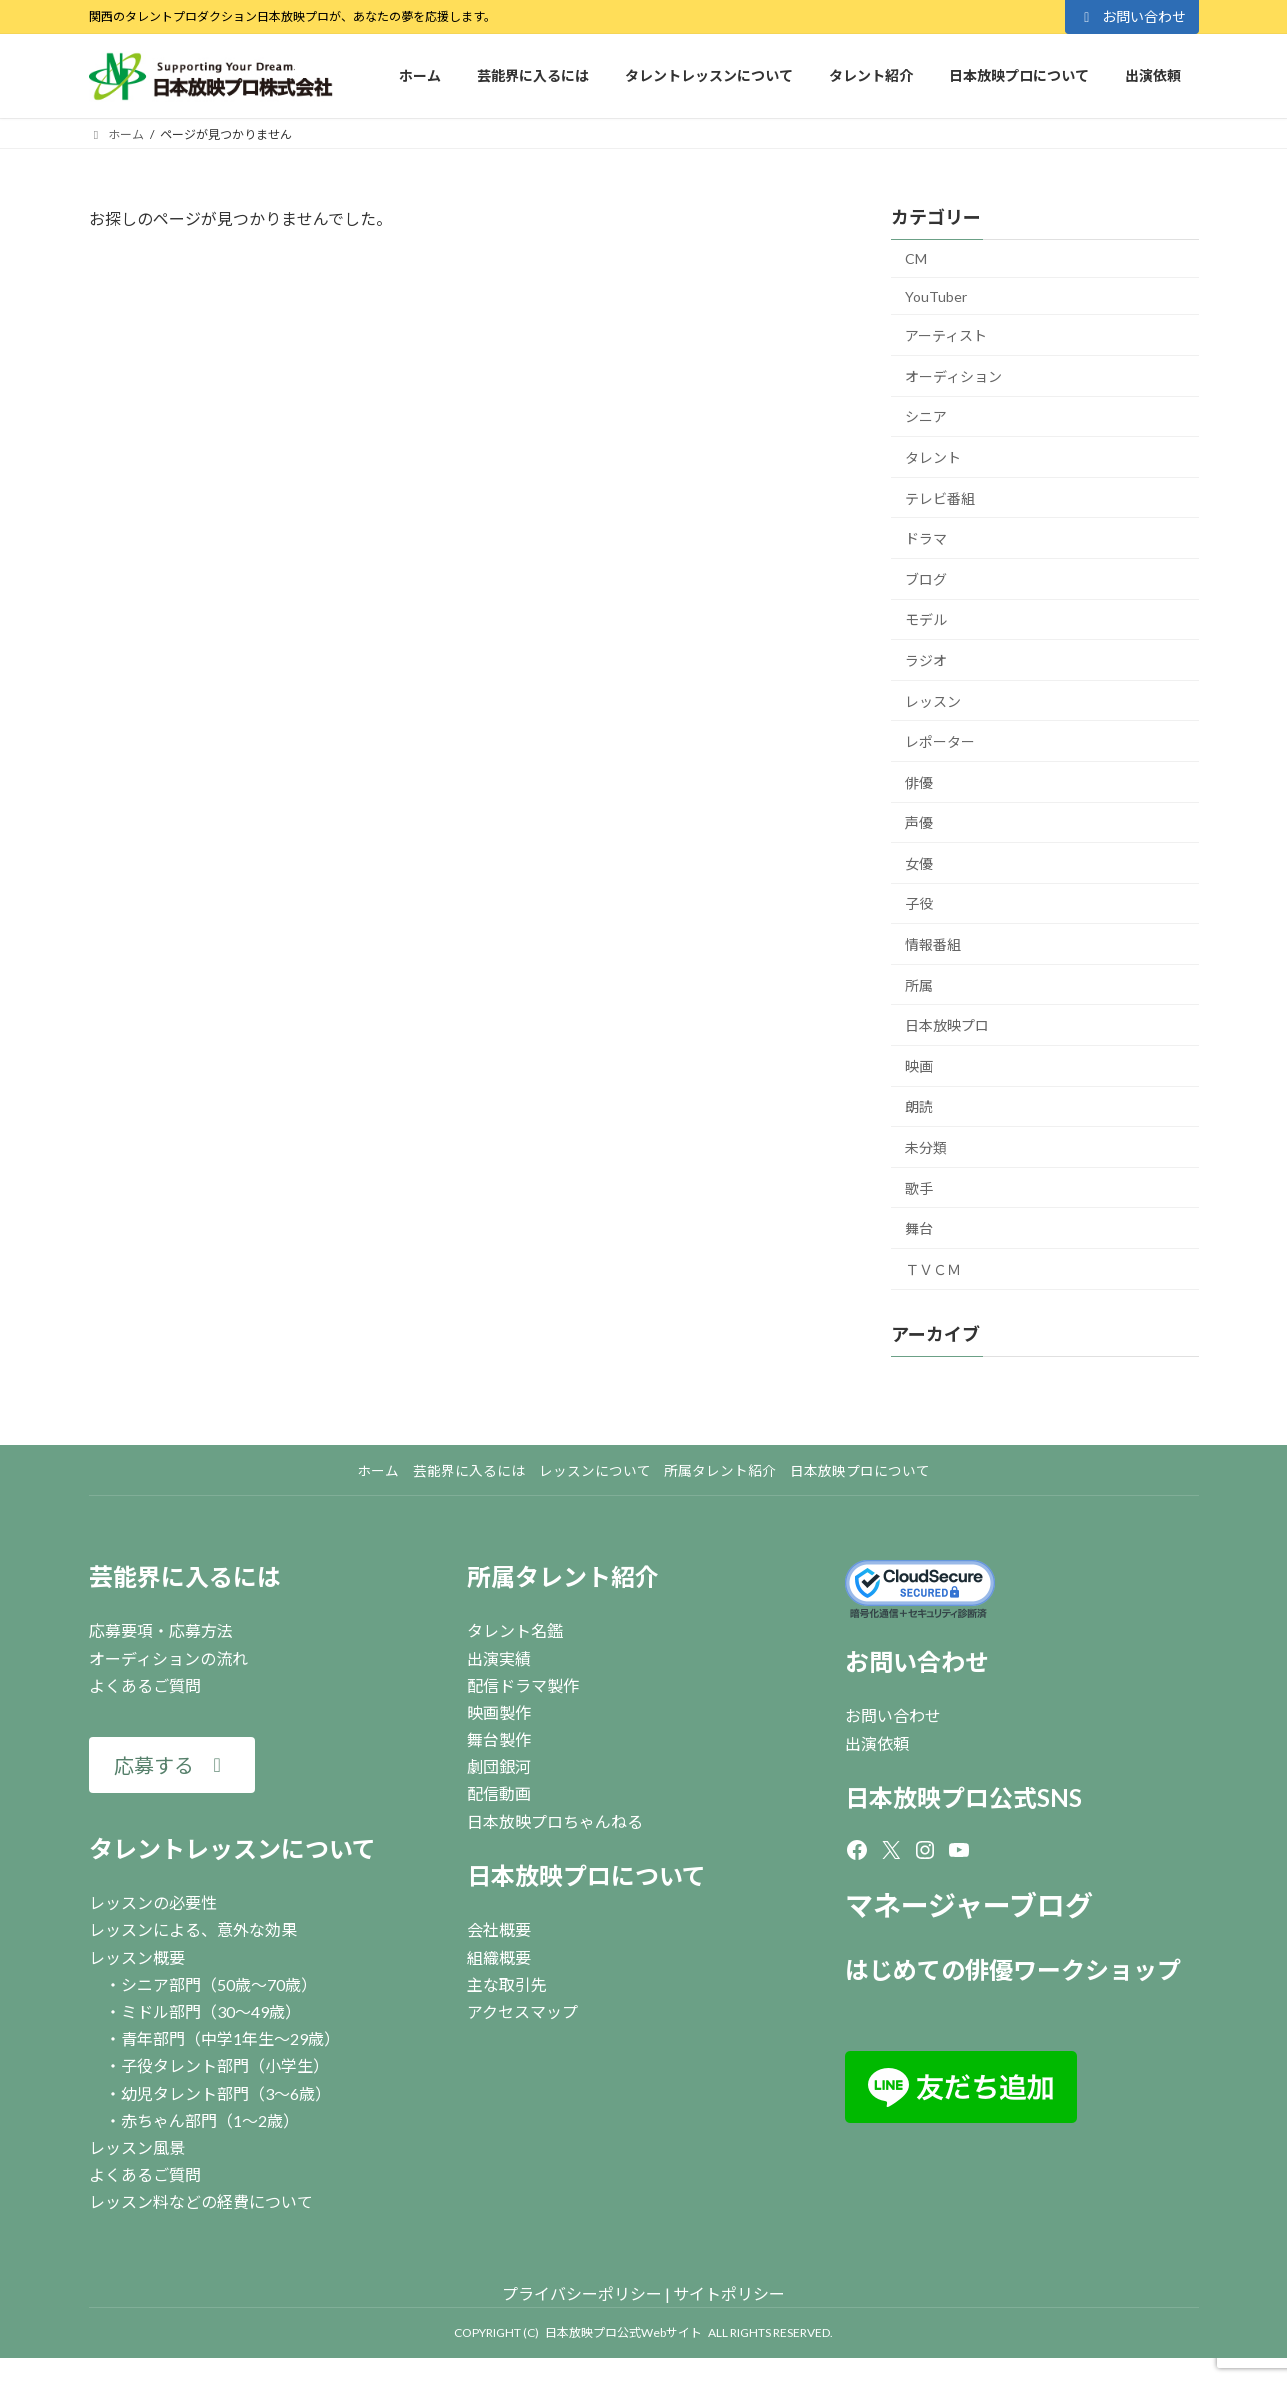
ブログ (926, 579)
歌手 (919, 1188)
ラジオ (926, 660)
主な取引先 (507, 1984)
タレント (933, 457)
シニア (926, 416)
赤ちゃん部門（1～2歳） (210, 2120)
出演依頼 (877, 1743)
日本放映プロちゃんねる (555, 1821)
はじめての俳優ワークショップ (1013, 1969)
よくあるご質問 (145, 1685)
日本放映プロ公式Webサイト (623, 2332)
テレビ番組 (940, 497)
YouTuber (936, 296)
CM (916, 258)
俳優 (919, 782)
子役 (919, 903)
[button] (172, 1765)
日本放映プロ (947, 1025)
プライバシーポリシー (582, 2293)
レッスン (933, 700)
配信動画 (499, 1793)
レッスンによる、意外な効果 (193, 1929)
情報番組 (933, 944)
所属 (919, 985)
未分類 (926, 1147)
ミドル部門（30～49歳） (211, 2011)
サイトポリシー (729, 2293)
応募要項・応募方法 (161, 1630)
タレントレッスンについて (232, 1848)
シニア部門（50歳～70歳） (219, 1984)
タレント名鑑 (515, 1630)
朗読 (919, 1106)
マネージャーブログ (969, 1905)
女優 (919, 863)
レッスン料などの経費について (201, 2201)
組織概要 (499, 1957)
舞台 (919, 1228)
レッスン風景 (137, 2147)
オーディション (953, 376)
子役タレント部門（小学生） (225, 2065)
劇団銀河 (499, 1766)
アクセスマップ (522, 2011)
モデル (926, 619)
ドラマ (926, 538)
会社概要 (499, 1929)
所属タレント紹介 (563, 1576)
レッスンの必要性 (153, 1902)
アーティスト (946, 335)
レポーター (940, 741)
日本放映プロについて (586, 1875)
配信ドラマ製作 (523, 1685)
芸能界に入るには (185, 1576)
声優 (919, 822)
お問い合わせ (1132, 16)
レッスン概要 (137, 1957)
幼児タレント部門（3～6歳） (226, 2093)
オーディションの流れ (168, 1658)
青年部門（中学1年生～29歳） (230, 2038)
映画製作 (499, 1712)
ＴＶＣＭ (933, 1269)
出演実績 (499, 1658)
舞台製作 (499, 1739)
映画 (919, 1066)
